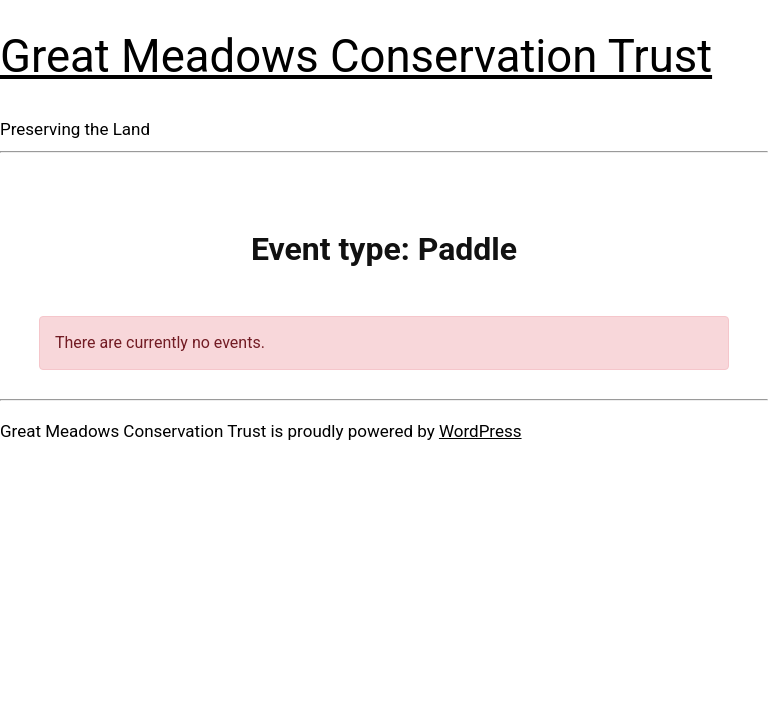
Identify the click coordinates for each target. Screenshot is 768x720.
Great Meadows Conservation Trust (356, 56)
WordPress (480, 431)
